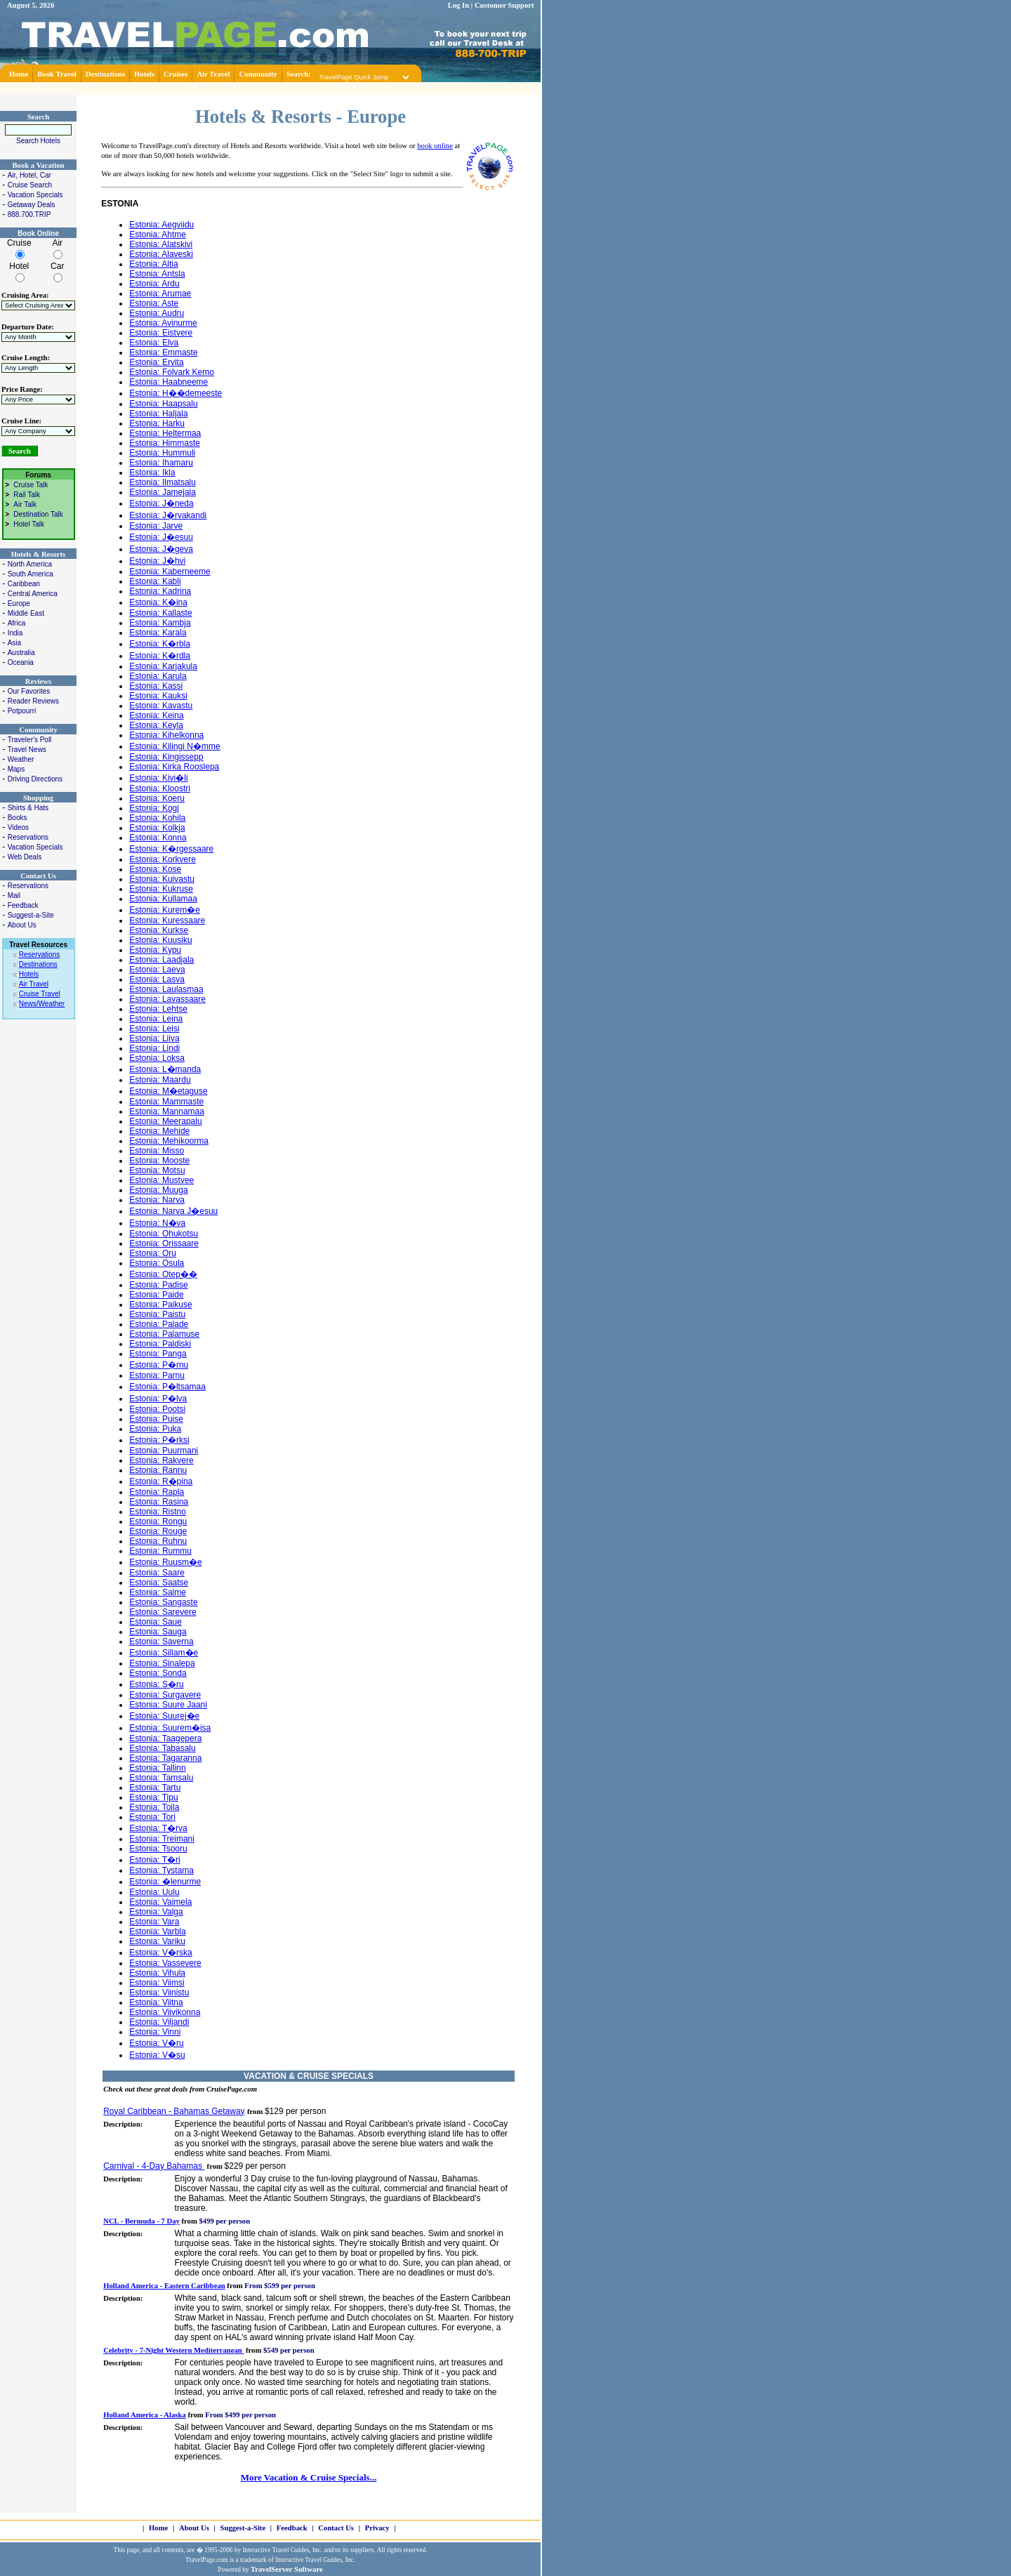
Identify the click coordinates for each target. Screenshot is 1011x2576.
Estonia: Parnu (157, 1375)
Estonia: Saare (157, 1573)
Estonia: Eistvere (160, 333)
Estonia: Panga (157, 1354)
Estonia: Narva (157, 1200)
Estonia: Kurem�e (164, 910)
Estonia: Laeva (157, 970)
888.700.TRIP (29, 214)
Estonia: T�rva (158, 1828)
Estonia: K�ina (158, 602)
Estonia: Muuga (158, 1190)
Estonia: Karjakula (163, 666)
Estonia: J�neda (161, 503)
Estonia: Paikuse (160, 1304)
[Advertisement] (270, 87)
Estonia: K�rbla (159, 644)
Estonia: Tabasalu (162, 1748)
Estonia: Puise (156, 1419)
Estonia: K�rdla (159, 656)
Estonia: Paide (156, 1295)
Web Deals (25, 857)
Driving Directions (35, 779)
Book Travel (57, 74)
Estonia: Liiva (154, 1038)
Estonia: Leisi (154, 1028)
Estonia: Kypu (155, 950)
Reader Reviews (33, 701)
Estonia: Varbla (157, 1931)
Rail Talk (26, 494)
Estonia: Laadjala (161, 960)
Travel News (27, 749)
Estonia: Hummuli (162, 453)
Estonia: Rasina (158, 1502)
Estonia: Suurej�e (164, 1716)
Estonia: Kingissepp (166, 757)
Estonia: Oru (152, 1253)
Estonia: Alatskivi (160, 244)
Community (258, 74)
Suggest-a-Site (31, 915)
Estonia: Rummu (160, 1551)
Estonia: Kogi (154, 808)
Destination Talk (37, 514)
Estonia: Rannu (158, 1470)
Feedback (23, 905)
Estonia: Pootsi (157, 1409)
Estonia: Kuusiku (160, 940)
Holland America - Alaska (144, 2415)
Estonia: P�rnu (158, 1365)
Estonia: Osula (156, 1263)
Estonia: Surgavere (165, 1695)
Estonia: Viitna (156, 2002)
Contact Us (336, 2528)
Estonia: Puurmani (163, 1450)
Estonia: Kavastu (160, 706)
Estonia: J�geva (161, 549)
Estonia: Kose (155, 869)
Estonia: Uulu (154, 1892)
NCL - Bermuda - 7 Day (141, 2221)
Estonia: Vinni (154, 2032)
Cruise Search (30, 185)
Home (18, 74)
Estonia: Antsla (157, 274)
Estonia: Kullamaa (163, 899)
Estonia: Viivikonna (164, 2012)
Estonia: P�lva (158, 1398)
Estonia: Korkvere (162, 859)
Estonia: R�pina (160, 1481)
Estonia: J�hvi (157, 561)
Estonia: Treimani (161, 1839)
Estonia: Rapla (156, 1492)
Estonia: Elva (153, 343)
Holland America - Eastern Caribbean (164, 2286)
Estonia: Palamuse (164, 1334)
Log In (459, 5)
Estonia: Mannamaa (166, 1111)
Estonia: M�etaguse (168, 1091)
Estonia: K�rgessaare (171, 849)
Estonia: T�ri (154, 1860)
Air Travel (213, 74)
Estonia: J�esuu (161, 537)
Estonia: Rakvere (161, 1460)
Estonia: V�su (157, 2055)
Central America (33, 593)
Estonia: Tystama (161, 1870)
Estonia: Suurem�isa (170, 1728)
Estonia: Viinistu (159, 1992)
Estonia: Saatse (158, 1582)
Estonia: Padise (158, 1285)
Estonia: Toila (154, 1807)
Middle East (26, 613)
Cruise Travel (39, 994)
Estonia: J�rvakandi (167, 515)
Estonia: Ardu (154, 284)
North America (30, 564)
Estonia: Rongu (158, 1521)
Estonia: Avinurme (163, 323)
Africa (17, 623)
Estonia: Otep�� (163, 1274)
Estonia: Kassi (156, 686)
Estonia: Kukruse (161, 889)
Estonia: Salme (157, 1592)
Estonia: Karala (157, 633)
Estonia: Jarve (156, 526)
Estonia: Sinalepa (161, 1663)
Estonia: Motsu (157, 1170)
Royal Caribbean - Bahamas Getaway (173, 2111)
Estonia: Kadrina (160, 591)
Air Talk (25, 504)
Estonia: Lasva (157, 979)
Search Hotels (38, 141)
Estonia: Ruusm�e (165, 1562)
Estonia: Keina (156, 715)
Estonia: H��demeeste (175, 393)
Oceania (21, 662)
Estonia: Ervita (156, 362)
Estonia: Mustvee (161, 1180)
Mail (14, 895)
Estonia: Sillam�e (163, 1653)
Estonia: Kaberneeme (169, 571)
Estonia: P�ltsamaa (167, 1387)
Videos (18, 827)
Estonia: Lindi (154, 1048)
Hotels (144, 74)
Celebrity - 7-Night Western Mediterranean (173, 2350)
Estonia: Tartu (154, 1787)
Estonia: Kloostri (159, 788)
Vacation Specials (35, 195)
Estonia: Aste (153, 303)
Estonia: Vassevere (165, 1963)
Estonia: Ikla (152, 472)
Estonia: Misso (156, 1151)
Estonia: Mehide (159, 1131)
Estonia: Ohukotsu (163, 1234)
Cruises (175, 74)
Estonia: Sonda (157, 1673)
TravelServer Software (287, 2569)
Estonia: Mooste (159, 1160)
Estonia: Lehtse (158, 1009)
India (15, 633)
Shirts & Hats (28, 808)
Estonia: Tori (152, 1817)
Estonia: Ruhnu (158, 1541)
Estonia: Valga (156, 1912)
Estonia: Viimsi (156, 1983)
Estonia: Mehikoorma (169, 1141)
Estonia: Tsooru (158, 1849)
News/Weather (42, 1004)
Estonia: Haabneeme (168, 382)
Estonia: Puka (155, 1429)
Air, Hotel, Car (29, 175)
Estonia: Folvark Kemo (171, 372)
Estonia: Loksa (157, 1058)
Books (17, 817)
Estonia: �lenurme (165, 1882)
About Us (22, 925)
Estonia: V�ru (156, 2043)
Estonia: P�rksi (159, 1440)
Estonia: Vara (154, 1922)
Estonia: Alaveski (161, 254)
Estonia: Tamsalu (161, 1778)
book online (435, 146)
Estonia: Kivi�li (158, 778)
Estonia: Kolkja (157, 828)
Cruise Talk (30, 485)
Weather (21, 759)
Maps (16, 769)
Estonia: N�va (157, 1223)
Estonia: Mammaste (166, 1102)
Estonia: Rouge (158, 1531)
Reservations (28, 837)
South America (30, 574)
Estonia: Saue (155, 1622)
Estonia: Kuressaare (167, 920)
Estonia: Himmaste (164, 443)
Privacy (377, 2528)
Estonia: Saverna (161, 1641)
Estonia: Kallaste (160, 613)
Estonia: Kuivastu (161, 879)
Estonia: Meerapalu (165, 1121)
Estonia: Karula (157, 676)
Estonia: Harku (157, 423)
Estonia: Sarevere (162, 1612)
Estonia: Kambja (159, 623)
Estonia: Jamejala (162, 492)
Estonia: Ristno (157, 1512)
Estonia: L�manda (165, 1069)
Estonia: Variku (157, 1941)
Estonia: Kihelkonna (166, 735)
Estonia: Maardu (159, 1080)
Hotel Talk (28, 524)
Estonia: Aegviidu (161, 225)
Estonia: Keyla (156, 725)
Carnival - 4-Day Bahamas (153, 2166)
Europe (19, 603)
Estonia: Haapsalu (163, 404)
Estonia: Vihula (157, 1973)
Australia (21, 652)
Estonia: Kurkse (158, 930)
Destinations (105, 74)
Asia (14, 643)
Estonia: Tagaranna (165, 1758)
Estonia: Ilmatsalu (162, 482)
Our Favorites (29, 691)
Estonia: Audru (156, 313)
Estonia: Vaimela (160, 1902)
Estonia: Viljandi (159, 2022)
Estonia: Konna (157, 838)
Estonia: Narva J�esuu (173, 1211)
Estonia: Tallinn (157, 1768)
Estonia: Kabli (154, 581)
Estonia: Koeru (157, 798)
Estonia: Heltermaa (165, 433)
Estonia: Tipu (153, 1797)
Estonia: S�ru (156, 1684)
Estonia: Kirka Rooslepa (174, 767)
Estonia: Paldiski (160, 1344)
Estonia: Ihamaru (161, 463)
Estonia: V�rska (160, 1952)
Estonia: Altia (153, 264)
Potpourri (22, 711)
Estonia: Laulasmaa (166, 989)
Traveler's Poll (30, 740)
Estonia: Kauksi (158, 696)
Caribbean (24, 584)
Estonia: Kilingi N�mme (174, 746)
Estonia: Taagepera (165, 1738)
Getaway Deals (31, 205)
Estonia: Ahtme (157, 234)
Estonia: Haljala (158, 413)
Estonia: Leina (156, 1019)
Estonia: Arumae (160, 293)
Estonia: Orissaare (164, 1243)
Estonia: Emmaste (163, 352)
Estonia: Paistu (157, 1314)
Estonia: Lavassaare (167, 999)
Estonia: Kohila (157, 818)
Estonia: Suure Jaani (168, 1705)
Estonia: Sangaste (163, 1602)
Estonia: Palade (158, 1324)
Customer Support (504, 5)
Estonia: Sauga (157, 1632)
